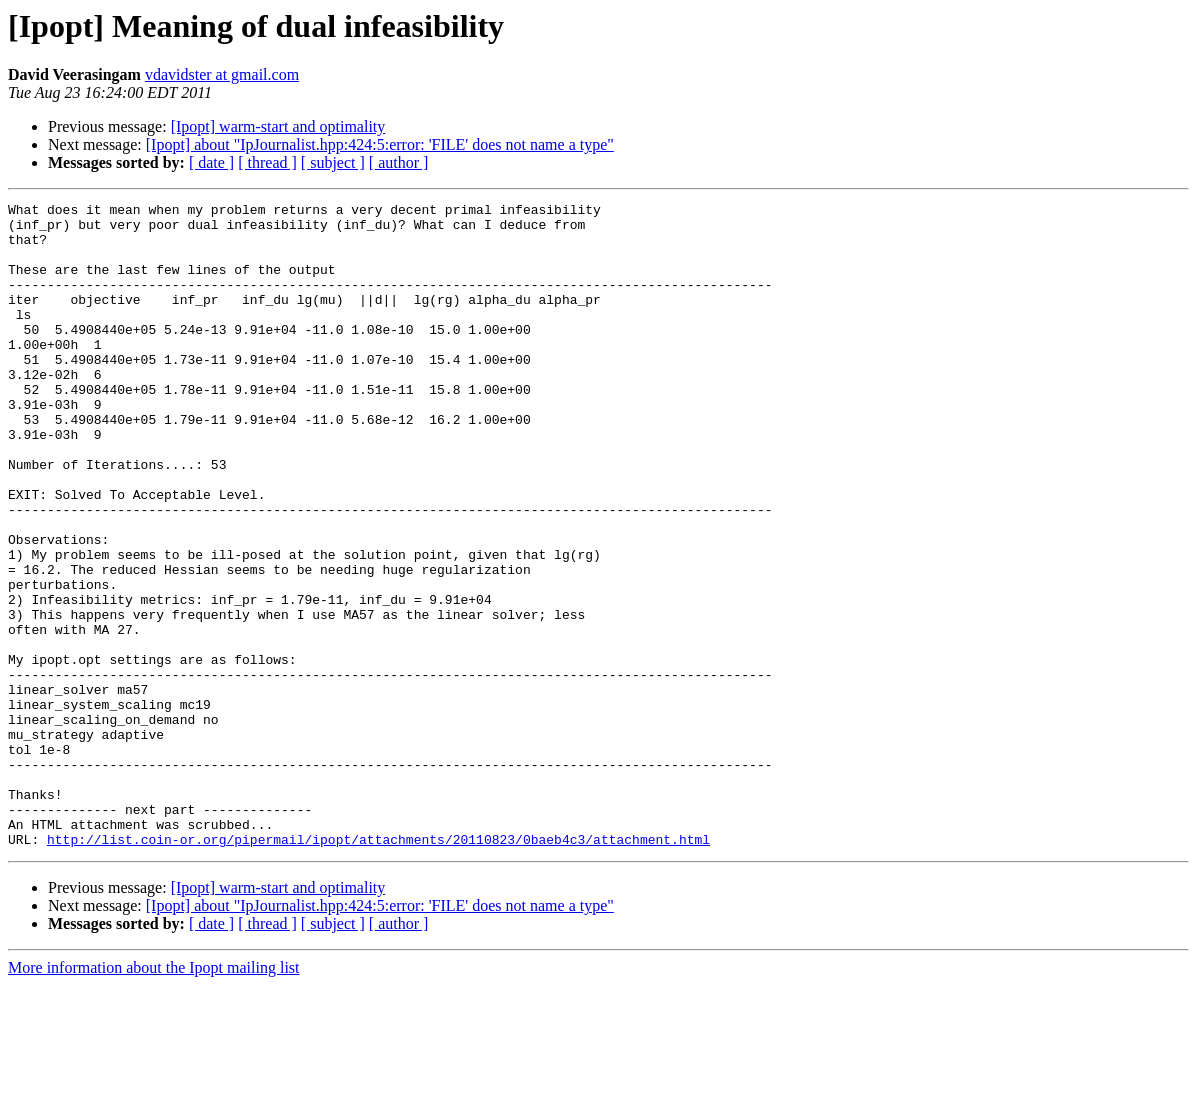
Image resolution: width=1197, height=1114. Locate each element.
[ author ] (399, 162)
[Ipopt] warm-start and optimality (278, 126)
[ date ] (211, 162)
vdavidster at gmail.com (222, 74)
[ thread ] (267, 162)
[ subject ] (333, 162)
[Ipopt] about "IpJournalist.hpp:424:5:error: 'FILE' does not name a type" (380, 144)
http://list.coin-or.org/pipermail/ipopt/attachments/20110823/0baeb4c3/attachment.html (378, 968)
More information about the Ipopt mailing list (154, 1096)
